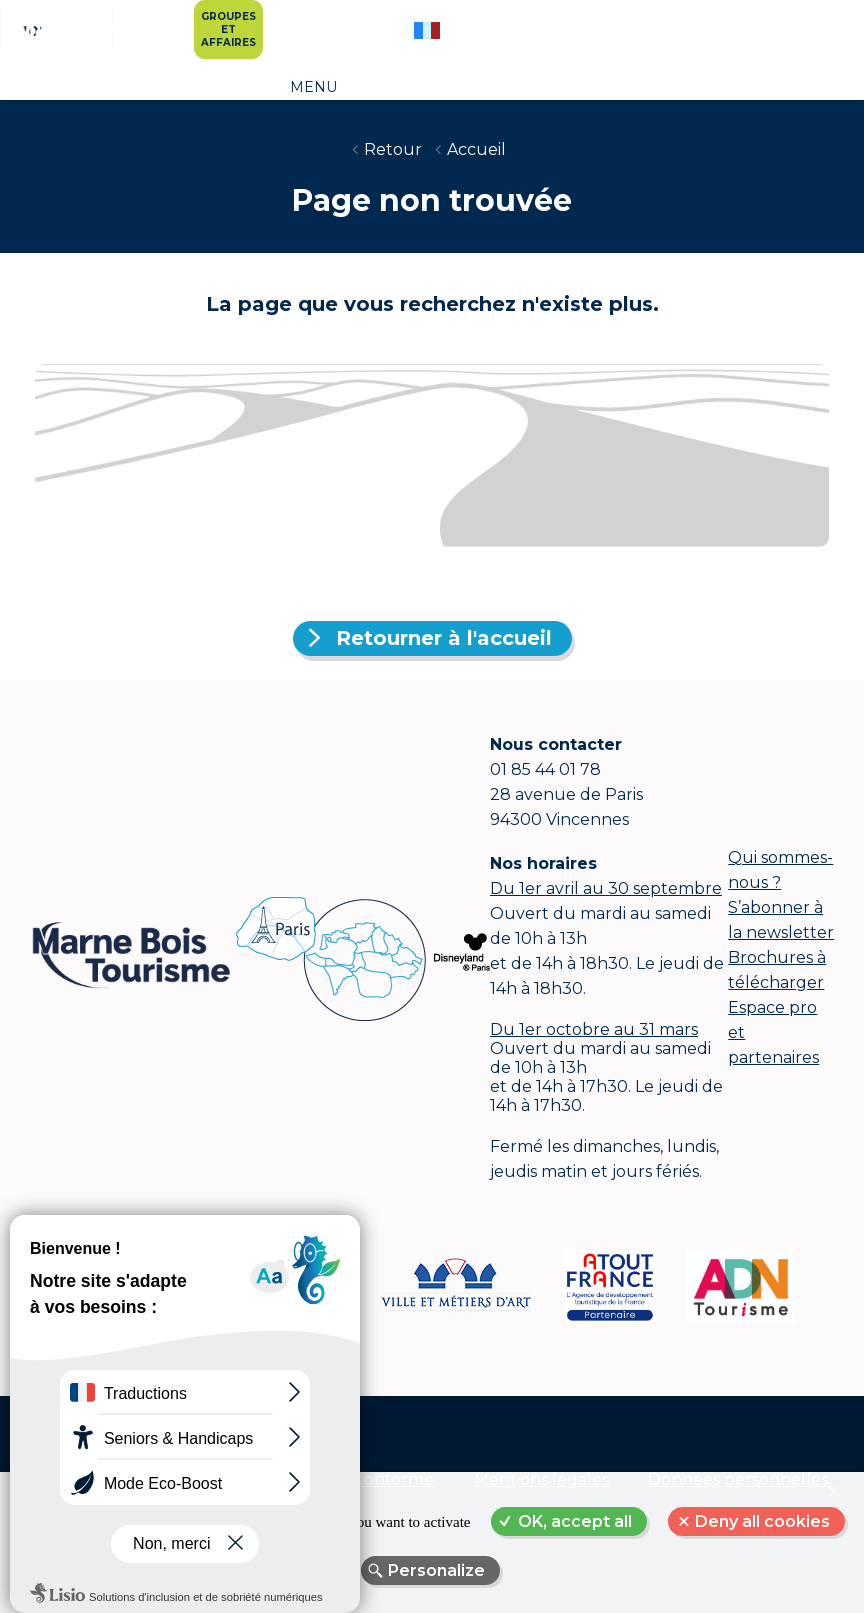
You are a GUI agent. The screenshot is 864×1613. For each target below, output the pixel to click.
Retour (393, 149)
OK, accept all (575, 1521)
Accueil (476, 149)
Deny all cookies (762, 1521)
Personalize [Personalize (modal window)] (436, 1570)
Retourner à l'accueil (444, 638)
